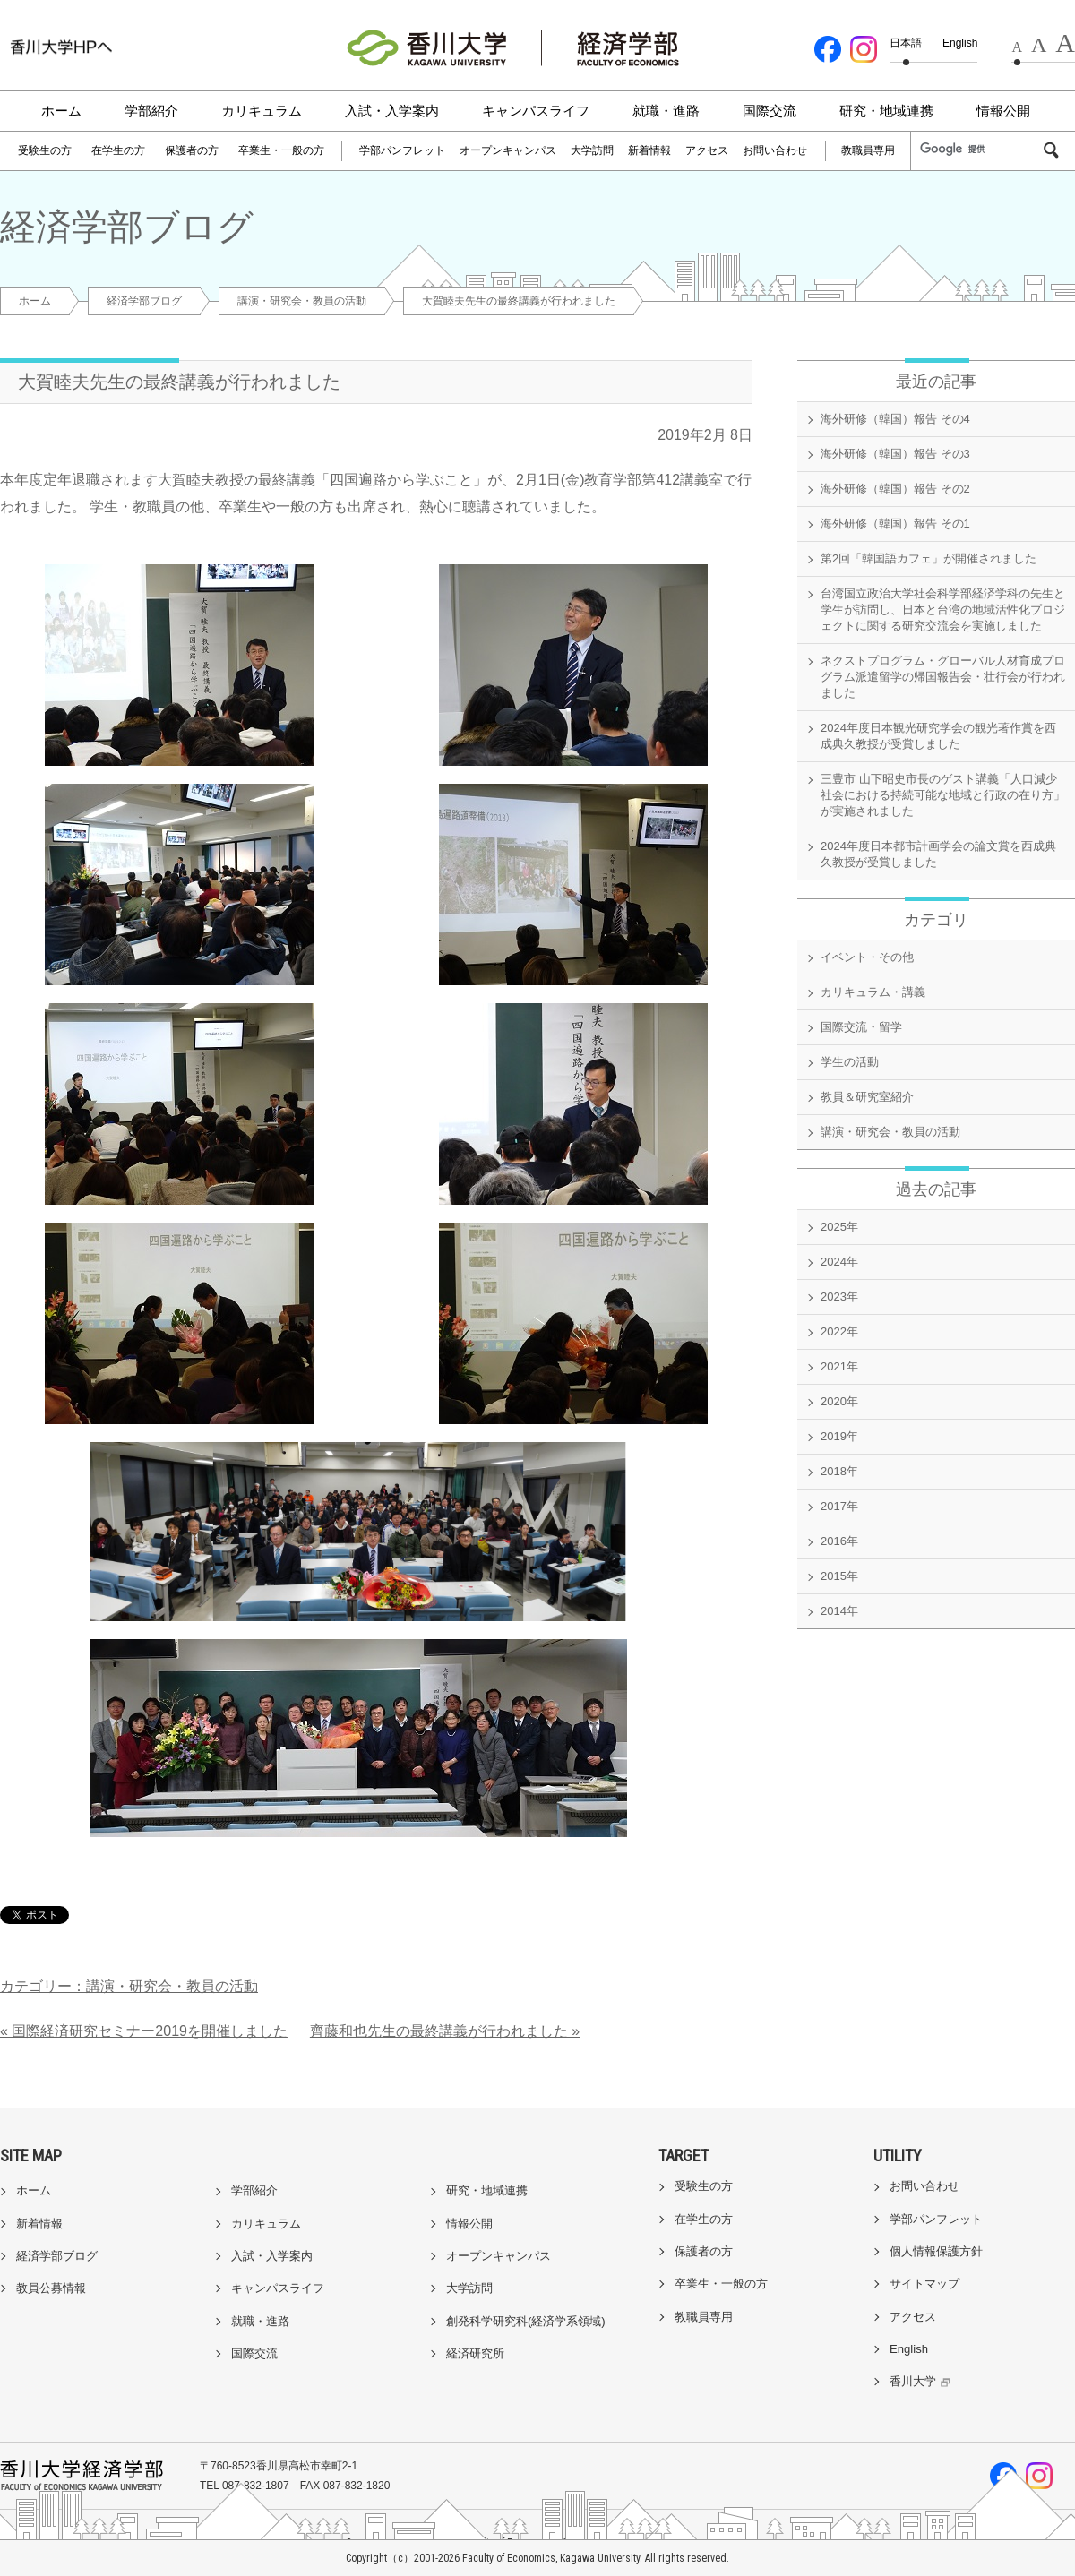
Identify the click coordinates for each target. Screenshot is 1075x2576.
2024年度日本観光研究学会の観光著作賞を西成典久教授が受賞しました (938, 736)
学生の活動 (850, 1062)
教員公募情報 (51, 2288)
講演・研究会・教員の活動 (301, 301)
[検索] (980, 150)
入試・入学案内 (392, 110)
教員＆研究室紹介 (867, 1096)
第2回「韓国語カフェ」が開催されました (928, 558)
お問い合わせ (775, 150)
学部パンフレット (402, 150)
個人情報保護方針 (936, 2251)
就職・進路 (666, 110)
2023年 (839, 1296)
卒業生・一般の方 (281, 150)
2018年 (839, 1471)
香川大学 (922, 2381)
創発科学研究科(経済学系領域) (526, 2321)
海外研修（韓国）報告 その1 (895, 523)
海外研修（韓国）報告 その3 (895, 453)
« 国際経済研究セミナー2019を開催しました (144, 2031)
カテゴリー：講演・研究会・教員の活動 (129, 1986)
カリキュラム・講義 (873, 992)
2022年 (839, 1331)
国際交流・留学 (861, 1027)
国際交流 (769, 110)
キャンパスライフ (535, 110)
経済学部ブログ (144, 301)
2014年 (839, 1611)
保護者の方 (192, 150)
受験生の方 (45, 150)
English (959, 43)
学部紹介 (151, 110)
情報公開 (1003, 110)
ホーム (61, 110)
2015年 (839, 1576)
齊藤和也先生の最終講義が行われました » (445, 2031)
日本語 (906, 43)
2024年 (839, 1261)
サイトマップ (924, 2283)
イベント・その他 (867, 957)
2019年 (839, 1436)
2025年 (839, 1226)
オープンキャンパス (508, 150)
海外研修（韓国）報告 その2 (895, 488)
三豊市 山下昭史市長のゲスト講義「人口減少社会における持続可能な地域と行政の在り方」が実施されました (943, 795)
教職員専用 (868, 150)
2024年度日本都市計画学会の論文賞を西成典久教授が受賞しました (938, 854)
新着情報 (649, 150)
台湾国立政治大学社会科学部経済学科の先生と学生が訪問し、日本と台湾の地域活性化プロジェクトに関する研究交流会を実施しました (943, 609)
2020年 (839, 1401)
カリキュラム (261, 110)
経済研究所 (475, 2353)
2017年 (839, 1506)
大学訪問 (592, 150)
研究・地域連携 (886, 110)
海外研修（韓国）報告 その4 (895, 418)
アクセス (706, 150)
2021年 (839, 1366)
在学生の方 (118, 150)
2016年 (839, 1541)
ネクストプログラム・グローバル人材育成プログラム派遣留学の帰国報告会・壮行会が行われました (943, 677)
